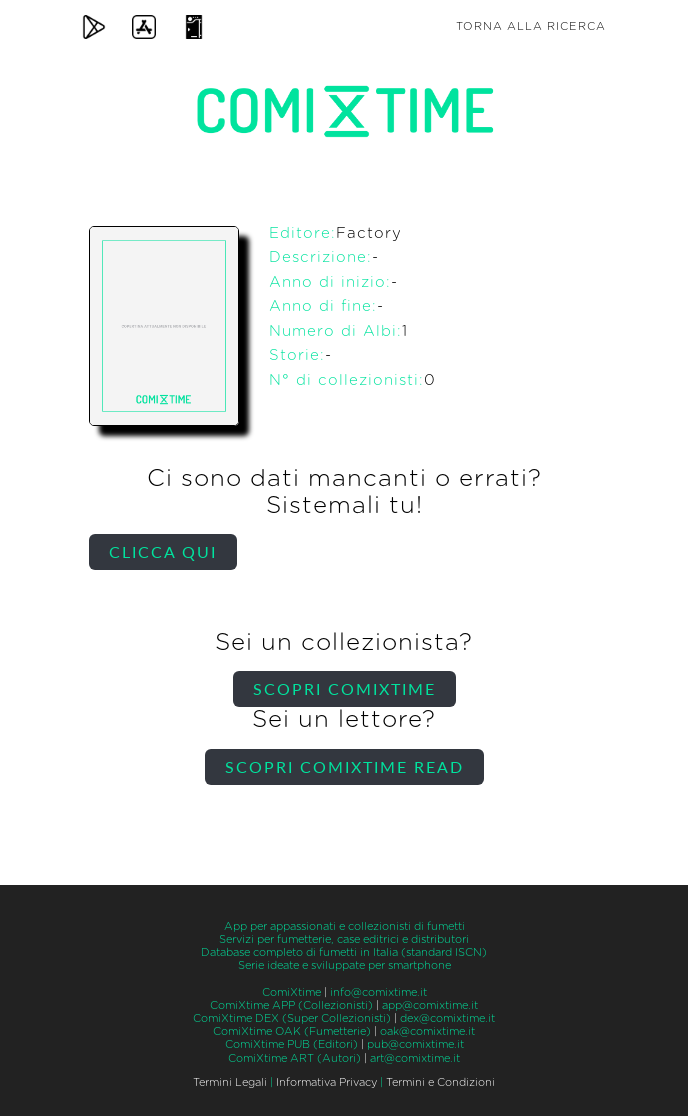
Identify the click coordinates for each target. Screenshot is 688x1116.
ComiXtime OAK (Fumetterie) (292, 1031)
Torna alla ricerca (531, 26)
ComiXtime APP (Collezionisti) (291, 1005)
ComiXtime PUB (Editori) (291, 1044)
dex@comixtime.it (447, 1018)
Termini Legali (230, 1082)
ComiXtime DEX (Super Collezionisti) (292, 1018)
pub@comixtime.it (415, 1044)
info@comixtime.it (378, 992)
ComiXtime (291, 992)
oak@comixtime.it (427, 1031)
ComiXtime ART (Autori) (294, 1058)
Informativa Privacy (326, 1082)
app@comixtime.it (430, 1005)
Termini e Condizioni (440, 1082)
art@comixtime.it (415, 1058)
